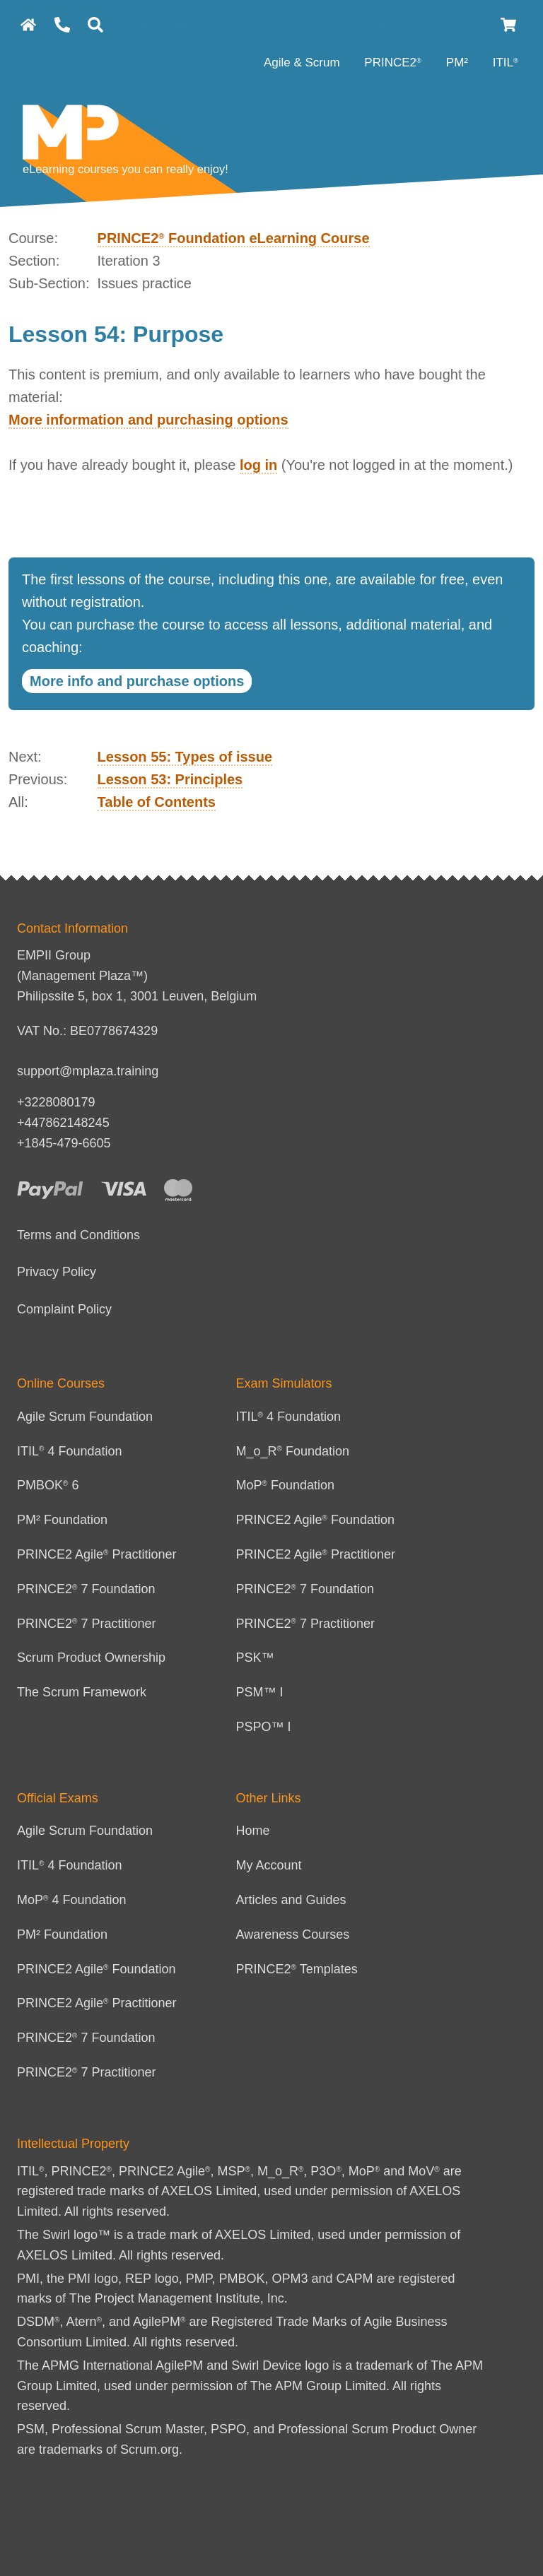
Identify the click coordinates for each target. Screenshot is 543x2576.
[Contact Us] (62, 25)
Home (253, 1831)
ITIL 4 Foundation (69, 1451)
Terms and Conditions (78, 1235)
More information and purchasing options (148, 419)
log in (258, 465)
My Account (269, 1865)
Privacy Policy (56, 1272)
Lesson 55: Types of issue (185, 756)
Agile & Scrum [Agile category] (303, 62)
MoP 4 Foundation (72, 1900)
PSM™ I (260, 1692)
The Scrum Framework (81, 1692)
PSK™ (255, 1657)
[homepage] (28, 25)
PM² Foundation (62, 1520)
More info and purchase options (137, 681)
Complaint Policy (64, 1309)
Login (165, 26)
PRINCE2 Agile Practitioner (97, 1554)
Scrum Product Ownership (91, 1657)
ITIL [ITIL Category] (505, 62)
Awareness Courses (293, 1934)
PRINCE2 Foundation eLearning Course (234, 238)
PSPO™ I (263, 1727)
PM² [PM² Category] (459, 62)
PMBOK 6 (47, 1485)
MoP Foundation (285, 1485)
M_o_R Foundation (293, 1451)
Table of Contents (157, 802)
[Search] (95, 25)
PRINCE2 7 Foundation (86, 1589)
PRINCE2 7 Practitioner (86, 1624)
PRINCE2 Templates (297, 1969)
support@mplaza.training (87, 1071)
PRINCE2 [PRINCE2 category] (392, 62)
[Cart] (509, 25)
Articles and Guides (291, 1900)
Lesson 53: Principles (170, 779)
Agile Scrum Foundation (85, 1417)
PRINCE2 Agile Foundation (315, 1520)
